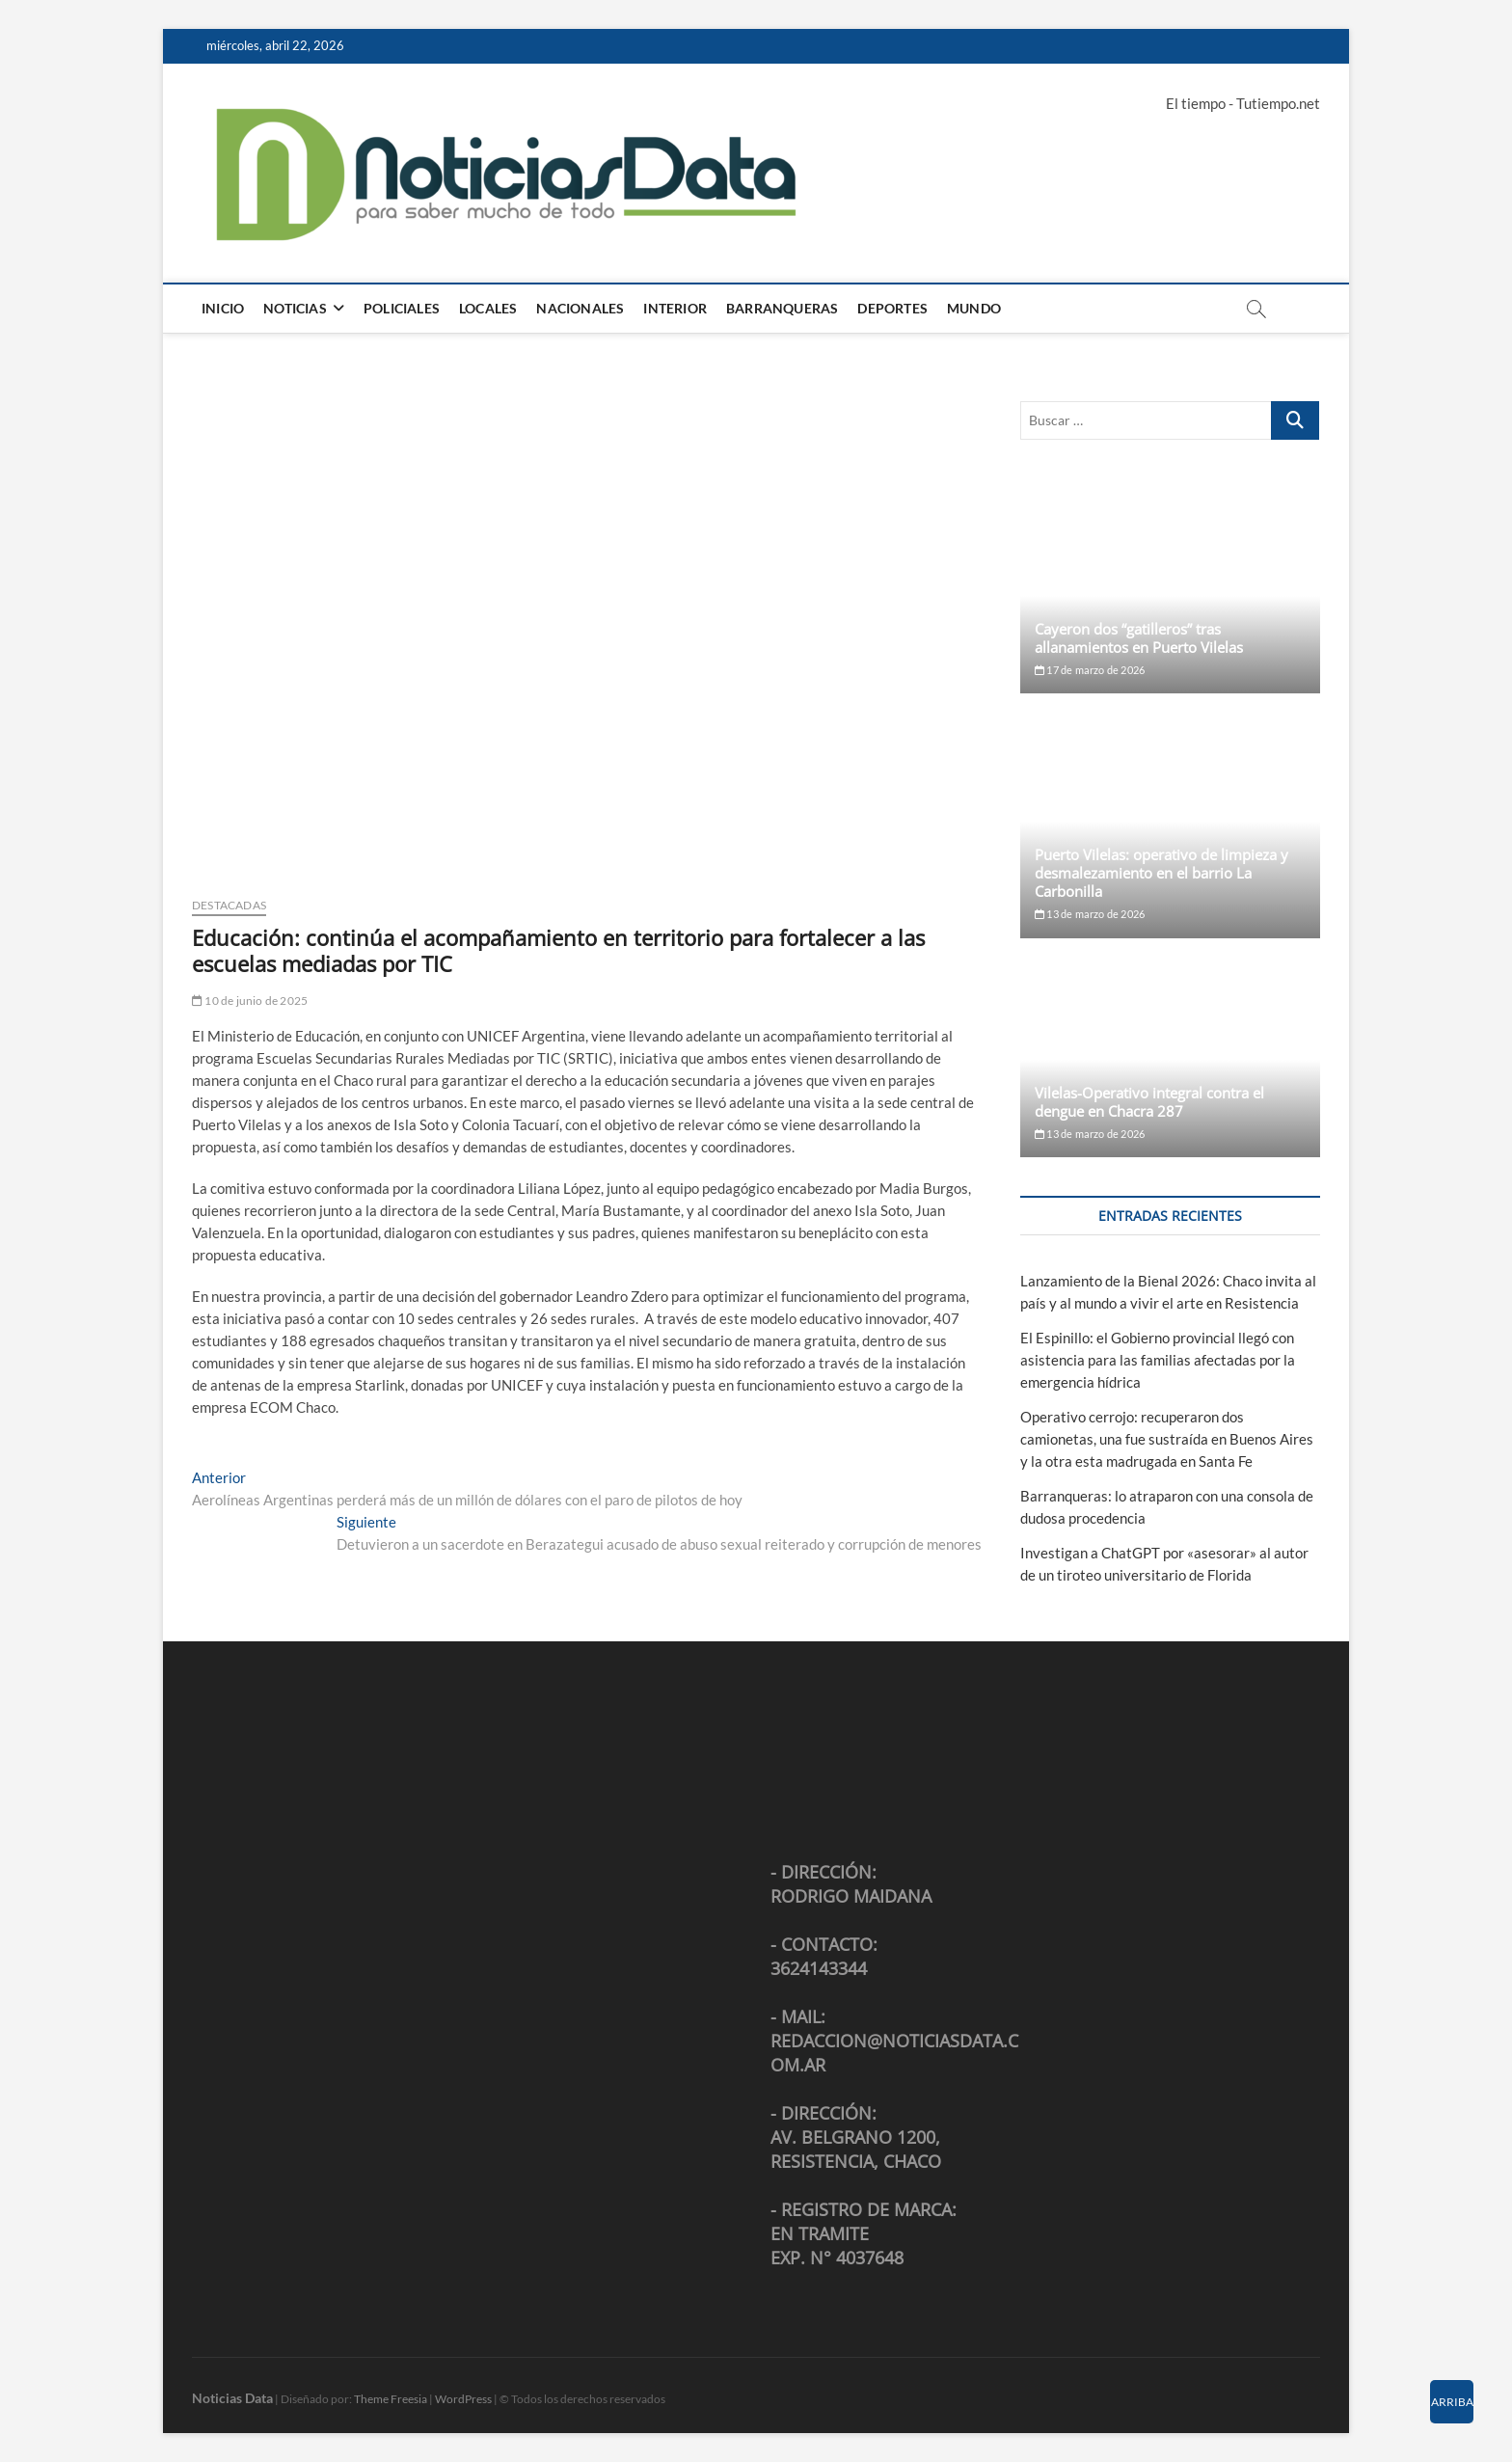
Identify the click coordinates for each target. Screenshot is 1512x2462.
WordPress (463, 2399)
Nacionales (580, 308)
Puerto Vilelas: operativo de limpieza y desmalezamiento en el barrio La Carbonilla (1161, 873)
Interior (675, 308)
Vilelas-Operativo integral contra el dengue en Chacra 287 (1149, 1102)
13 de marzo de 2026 (1090, 913)
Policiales (402, 308)
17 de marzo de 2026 (1090, 669)
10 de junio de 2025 (250, 1000)
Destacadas (229, 905)
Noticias (295, 308)
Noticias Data (232, 2398)
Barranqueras (782, 308)
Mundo (974, 308)
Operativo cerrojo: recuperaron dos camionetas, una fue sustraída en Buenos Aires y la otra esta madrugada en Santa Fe (1166, 1439)
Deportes (892, 308)
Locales (488, 308)
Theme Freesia (390, 2399)
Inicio (223, 308)
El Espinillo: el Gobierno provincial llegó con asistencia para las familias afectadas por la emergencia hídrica (1157, 1360)
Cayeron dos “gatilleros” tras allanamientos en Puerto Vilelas (1139, 638)
